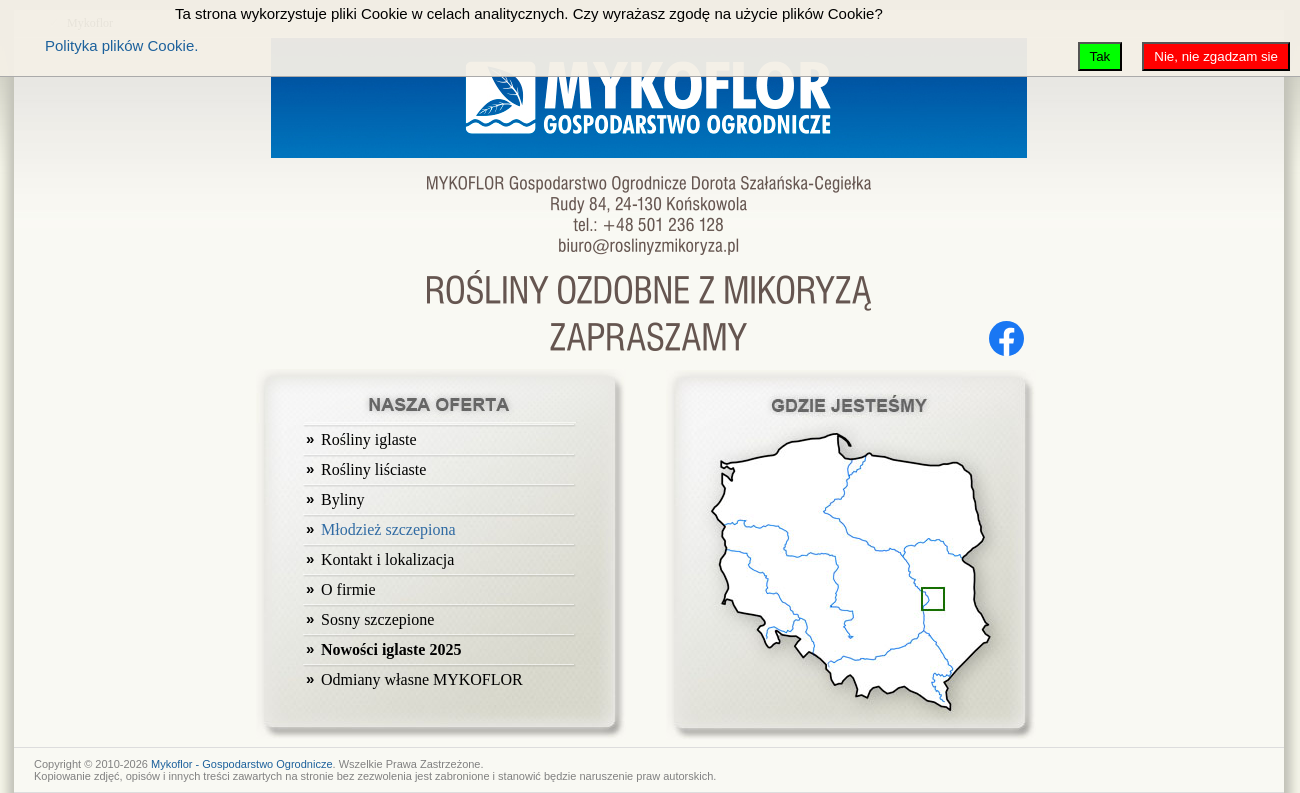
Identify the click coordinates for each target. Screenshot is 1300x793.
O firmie (348, 589)
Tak (1100, 56)
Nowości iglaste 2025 (391, 649)
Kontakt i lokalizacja (387, 559)
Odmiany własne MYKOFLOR (422, 679)
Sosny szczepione (377, 619)
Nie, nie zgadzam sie (1216, 56)
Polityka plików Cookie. (121, 45)
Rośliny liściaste (373, 469)
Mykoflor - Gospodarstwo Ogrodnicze (242, 764)
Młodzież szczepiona (388, 529)
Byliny (343, 499)
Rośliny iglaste (369, 439)
